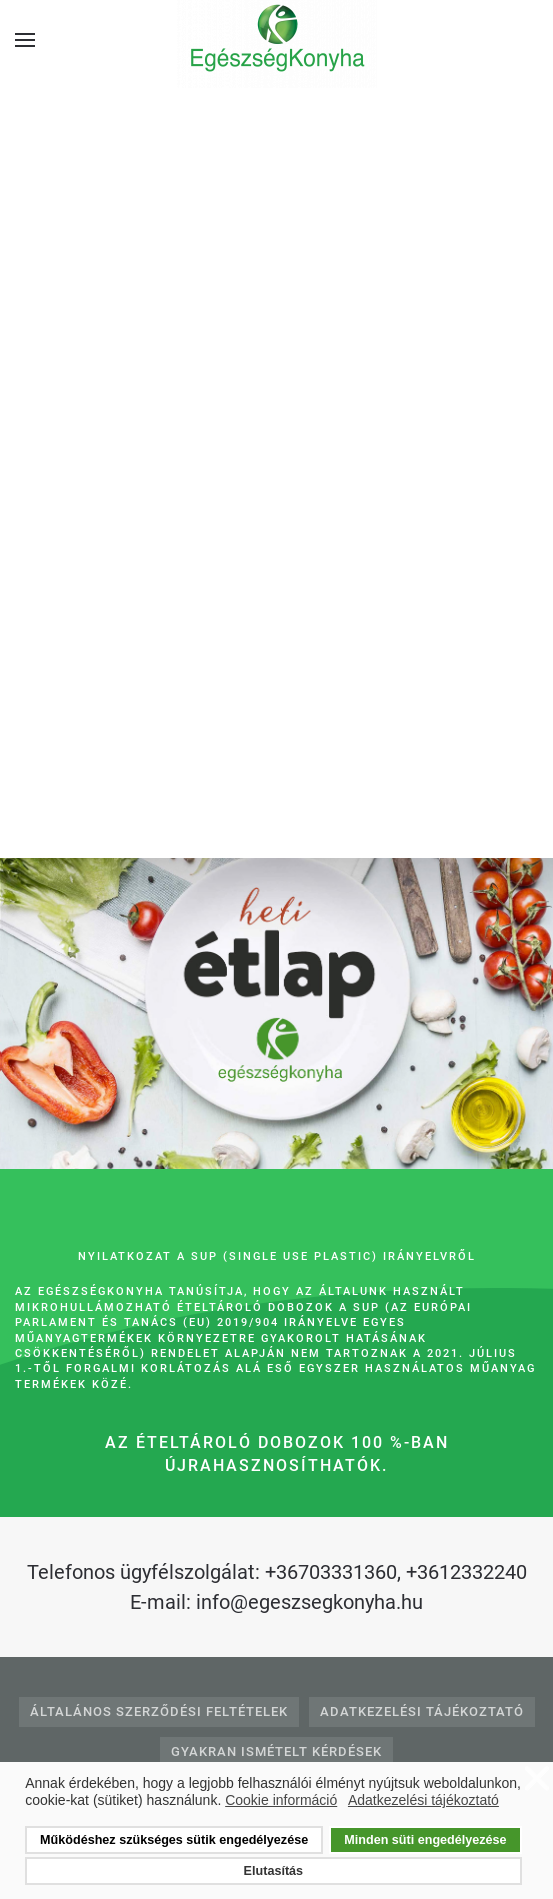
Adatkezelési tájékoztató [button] (423, 1800)
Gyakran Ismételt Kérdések (276, 1751)
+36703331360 (331, 1572)
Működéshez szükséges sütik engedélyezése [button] (174, 1840)
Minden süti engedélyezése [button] (425, 1840)
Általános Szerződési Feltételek (159, 1711)
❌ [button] (537, 1779)
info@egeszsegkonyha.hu (309, 1602)
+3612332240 (466, 1572)
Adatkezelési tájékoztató (422, 1711)
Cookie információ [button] (281, 1800)
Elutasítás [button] (274, 1871)
